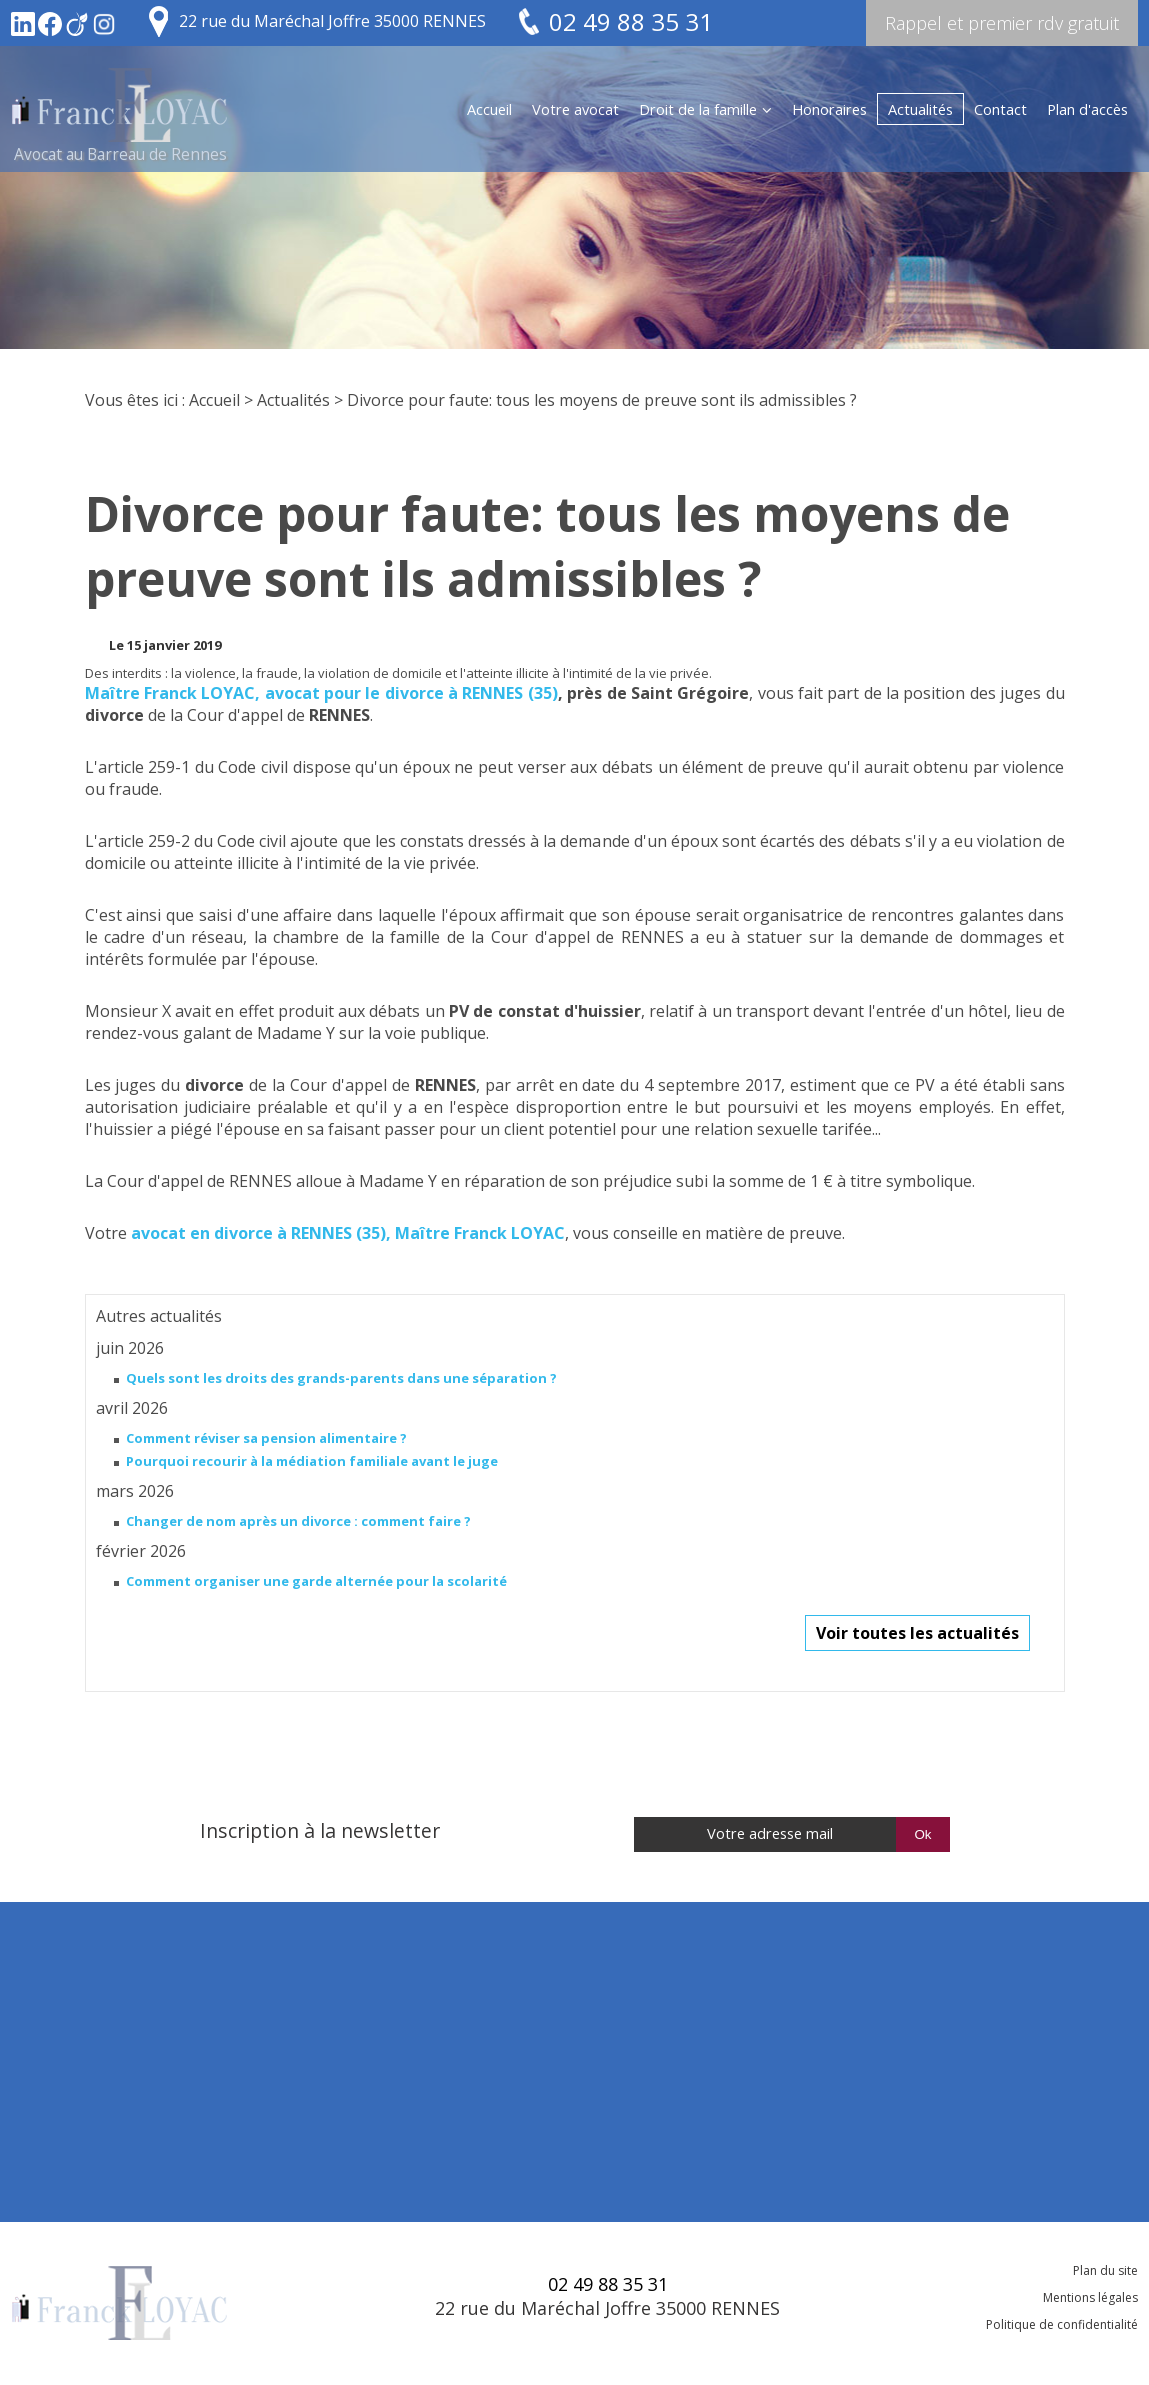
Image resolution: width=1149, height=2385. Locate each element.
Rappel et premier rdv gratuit (1002, 23)
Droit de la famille (698, 109)
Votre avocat (575, 109)
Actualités (920, 109)
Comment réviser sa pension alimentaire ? (266, 1438)
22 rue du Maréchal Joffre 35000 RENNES (332, 21)
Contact (1000, 109)
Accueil (489, 109)
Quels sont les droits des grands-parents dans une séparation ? (341, 1378)
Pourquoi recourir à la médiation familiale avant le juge (312, 1461)
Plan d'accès (1087, 109)
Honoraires (829, 109)
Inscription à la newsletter (320, 1830)
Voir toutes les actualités (917, 1633)
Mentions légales (1090, 2297)
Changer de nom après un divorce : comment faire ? (298, 1521)
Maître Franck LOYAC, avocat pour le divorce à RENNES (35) (321, 693)
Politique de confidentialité (1062, 2324)
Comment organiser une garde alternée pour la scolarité (316, 1581)
